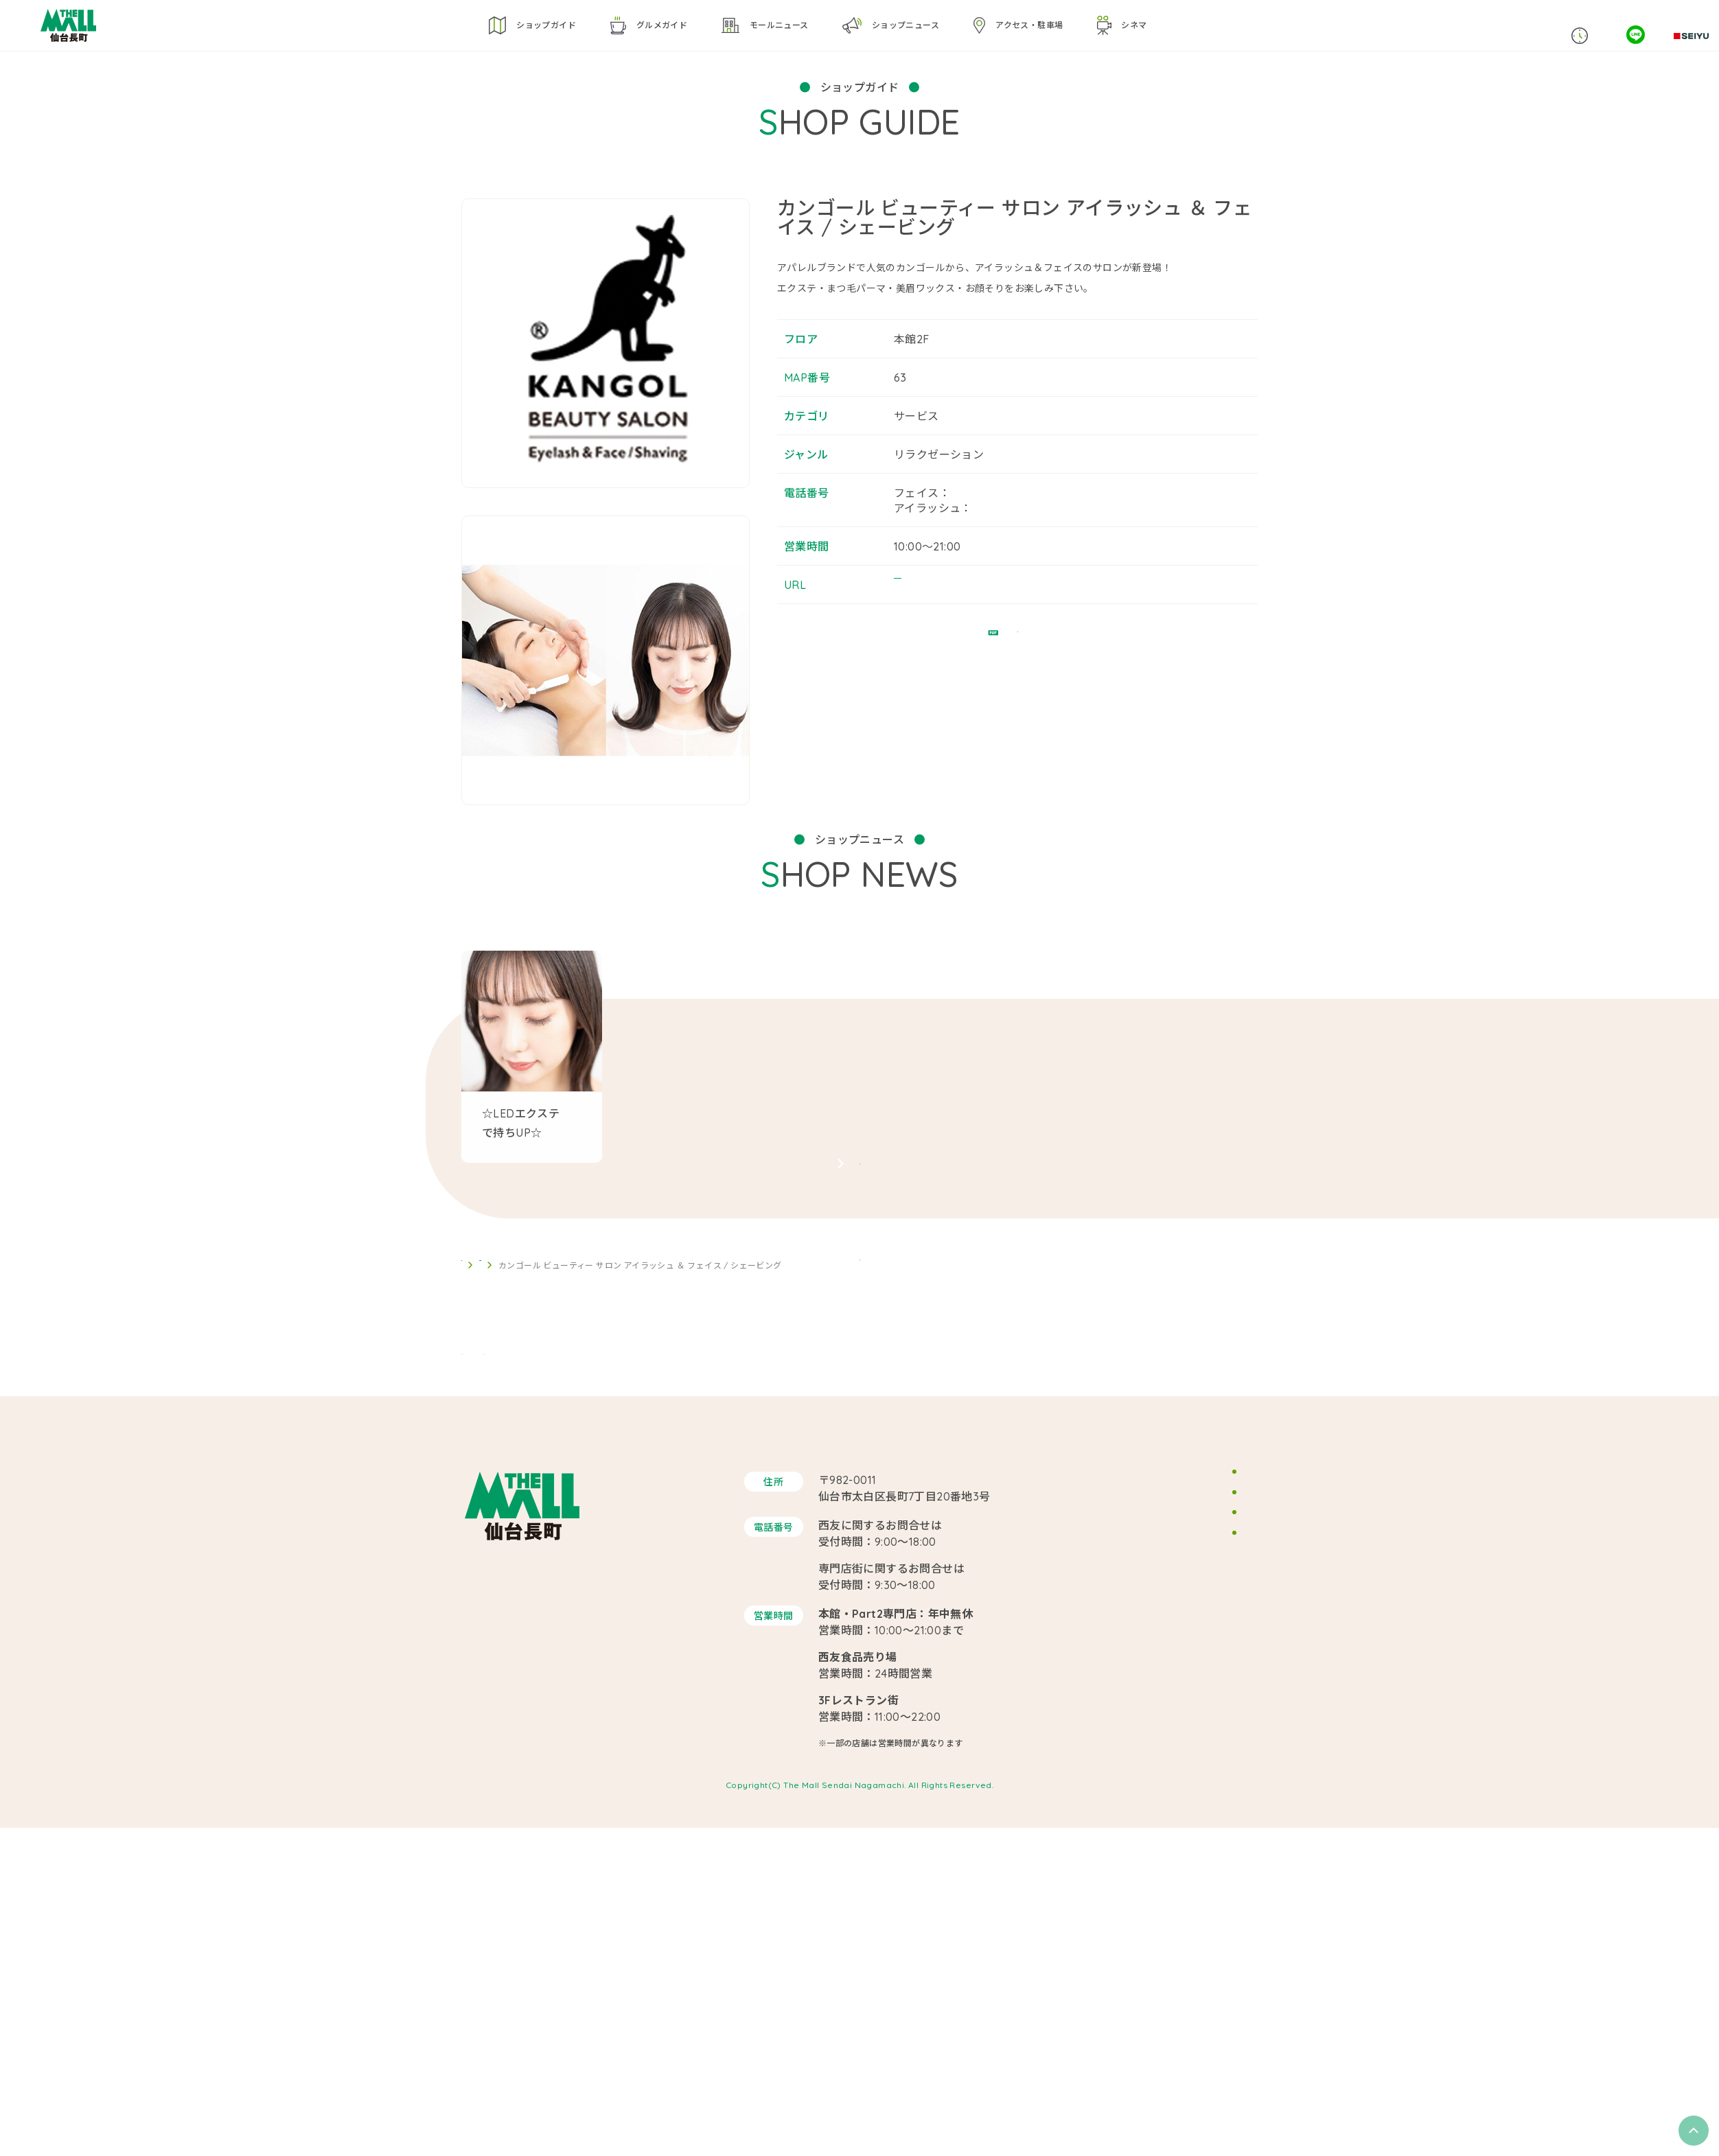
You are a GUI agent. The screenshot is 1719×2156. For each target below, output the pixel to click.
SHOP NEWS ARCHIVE (859, 1310)
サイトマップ (1158, 1928)
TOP (469, 1525)
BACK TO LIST (859, 1458)
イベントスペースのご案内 (1188, 1818)
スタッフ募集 (1158, 1854)
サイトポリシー (1164, 1891)
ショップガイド (525, 1525)
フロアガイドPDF (1018, 681)
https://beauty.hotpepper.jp (970, 615)
